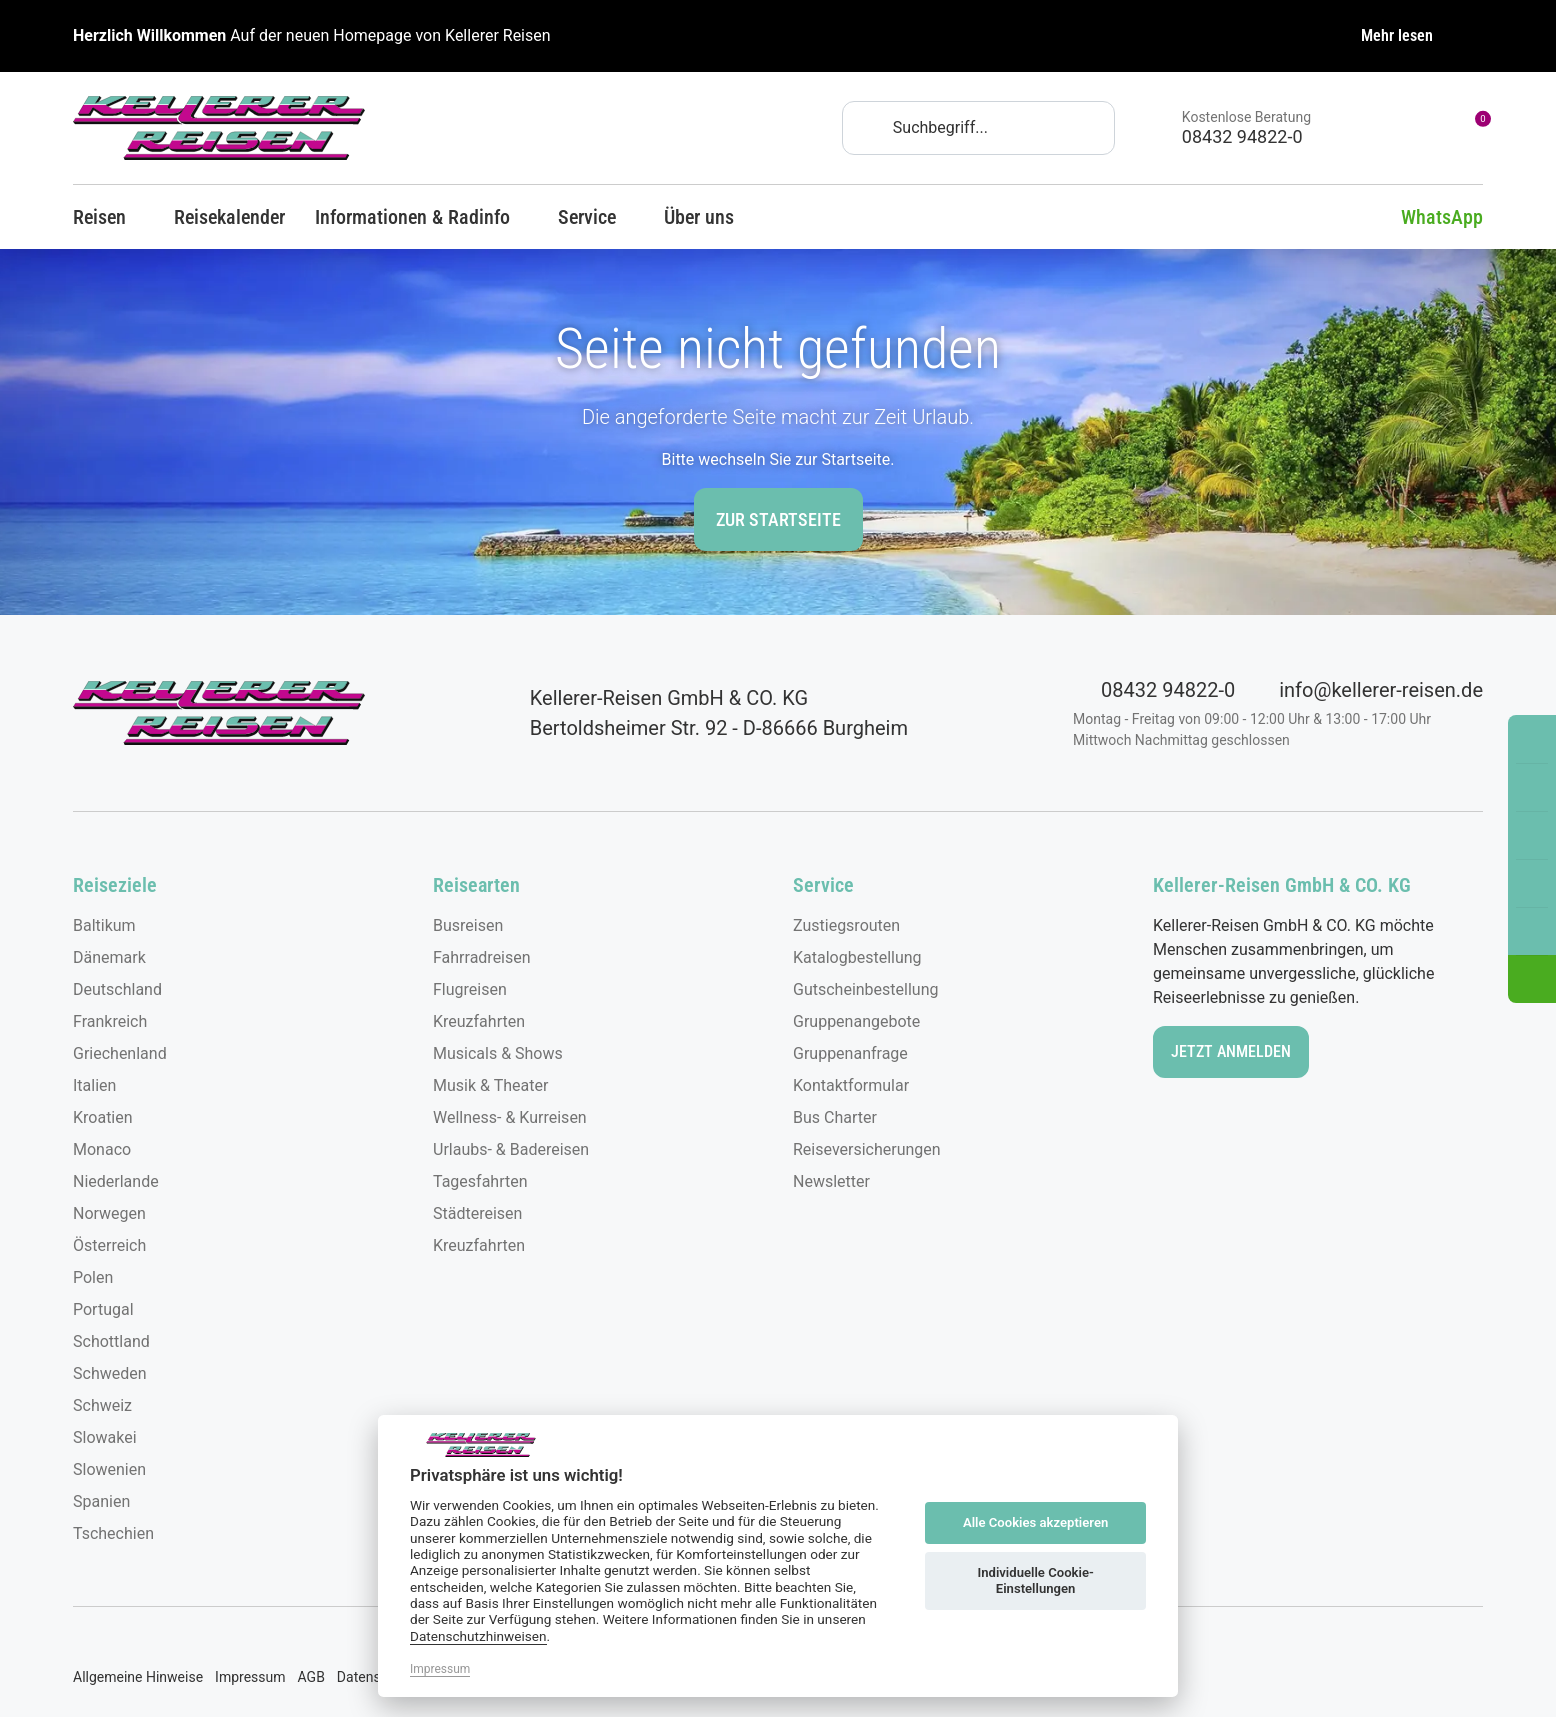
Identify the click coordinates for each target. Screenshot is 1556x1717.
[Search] (978, 128)
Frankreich (110, 1021)
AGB (311, 1677)
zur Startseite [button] (778, 519)
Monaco (102, 1149)
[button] (1532, 979)
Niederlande (116, 1181)
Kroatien (103, 1117)
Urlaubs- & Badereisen (511, 1149)
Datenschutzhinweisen (478, 1636)
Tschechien (113, 1533)
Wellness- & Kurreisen (510, 1117)
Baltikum (104, 925)
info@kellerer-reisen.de (1367, 690)
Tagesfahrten (480, 1181)
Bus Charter (835, 1117)
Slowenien (109, 1469)
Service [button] (596, 217)
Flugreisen (470, 989)
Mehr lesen (1397, 35)
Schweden (110, 1373)
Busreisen (468, 925)
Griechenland (120, 1053)
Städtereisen (477, 1213)
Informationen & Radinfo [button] (421, 217)
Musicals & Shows (498, 1053)
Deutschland (117, 989)
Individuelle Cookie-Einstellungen (1035, 1580)
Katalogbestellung (857, 957)
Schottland (111, 1341)
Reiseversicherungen (867, 1149)
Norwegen (109, 1213)
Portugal (103, 1309)
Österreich (109, 1245)
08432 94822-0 (1154, 690)
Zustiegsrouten (846, 925)
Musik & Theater (490, 1085)
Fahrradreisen (482, 957)
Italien (94, 1085)
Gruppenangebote (856, 1021)
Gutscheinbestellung (865, 989)
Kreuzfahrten (479, 1021)
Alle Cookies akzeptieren (1035, 1522)
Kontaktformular (851, 1085)
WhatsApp (1427, 217)
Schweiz (102, 1405)
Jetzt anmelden (1231, 1051)
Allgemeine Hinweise (138, 1677)
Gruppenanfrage (850, 1053)
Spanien (101, 1501)
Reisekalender (229, 217)
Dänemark (109, 957)
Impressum (250, 1677)
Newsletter (831, 1181)
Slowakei (105, 1437)
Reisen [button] (108, 217)
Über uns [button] (708, 217)
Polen (93, 1277)
